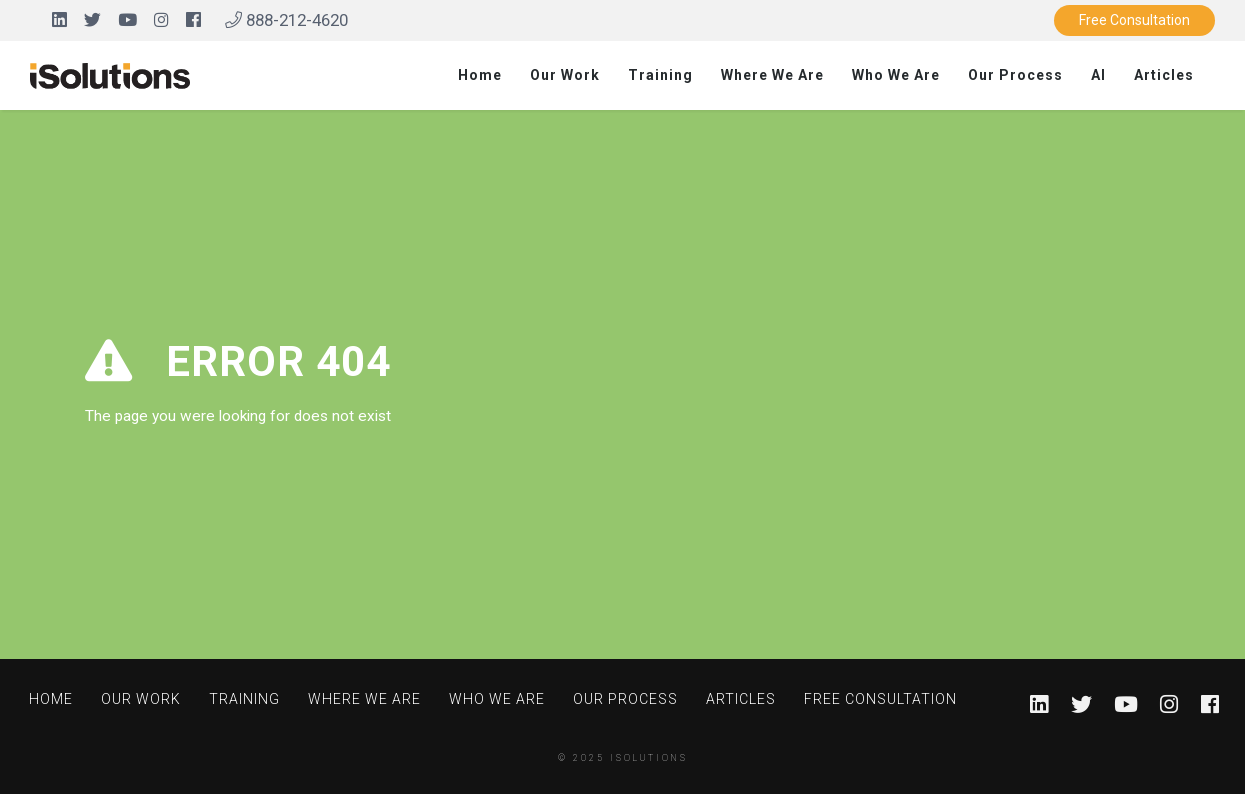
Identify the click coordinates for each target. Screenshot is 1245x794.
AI (1098, 75)
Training (660, 75)
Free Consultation (1134, 20)
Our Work (565, 75)
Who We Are (896, 75)
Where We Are (772, 75)
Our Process (1015, 75)
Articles (1164, 75)
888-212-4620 (286, 20)
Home (480, 75)
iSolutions (649, 758)
